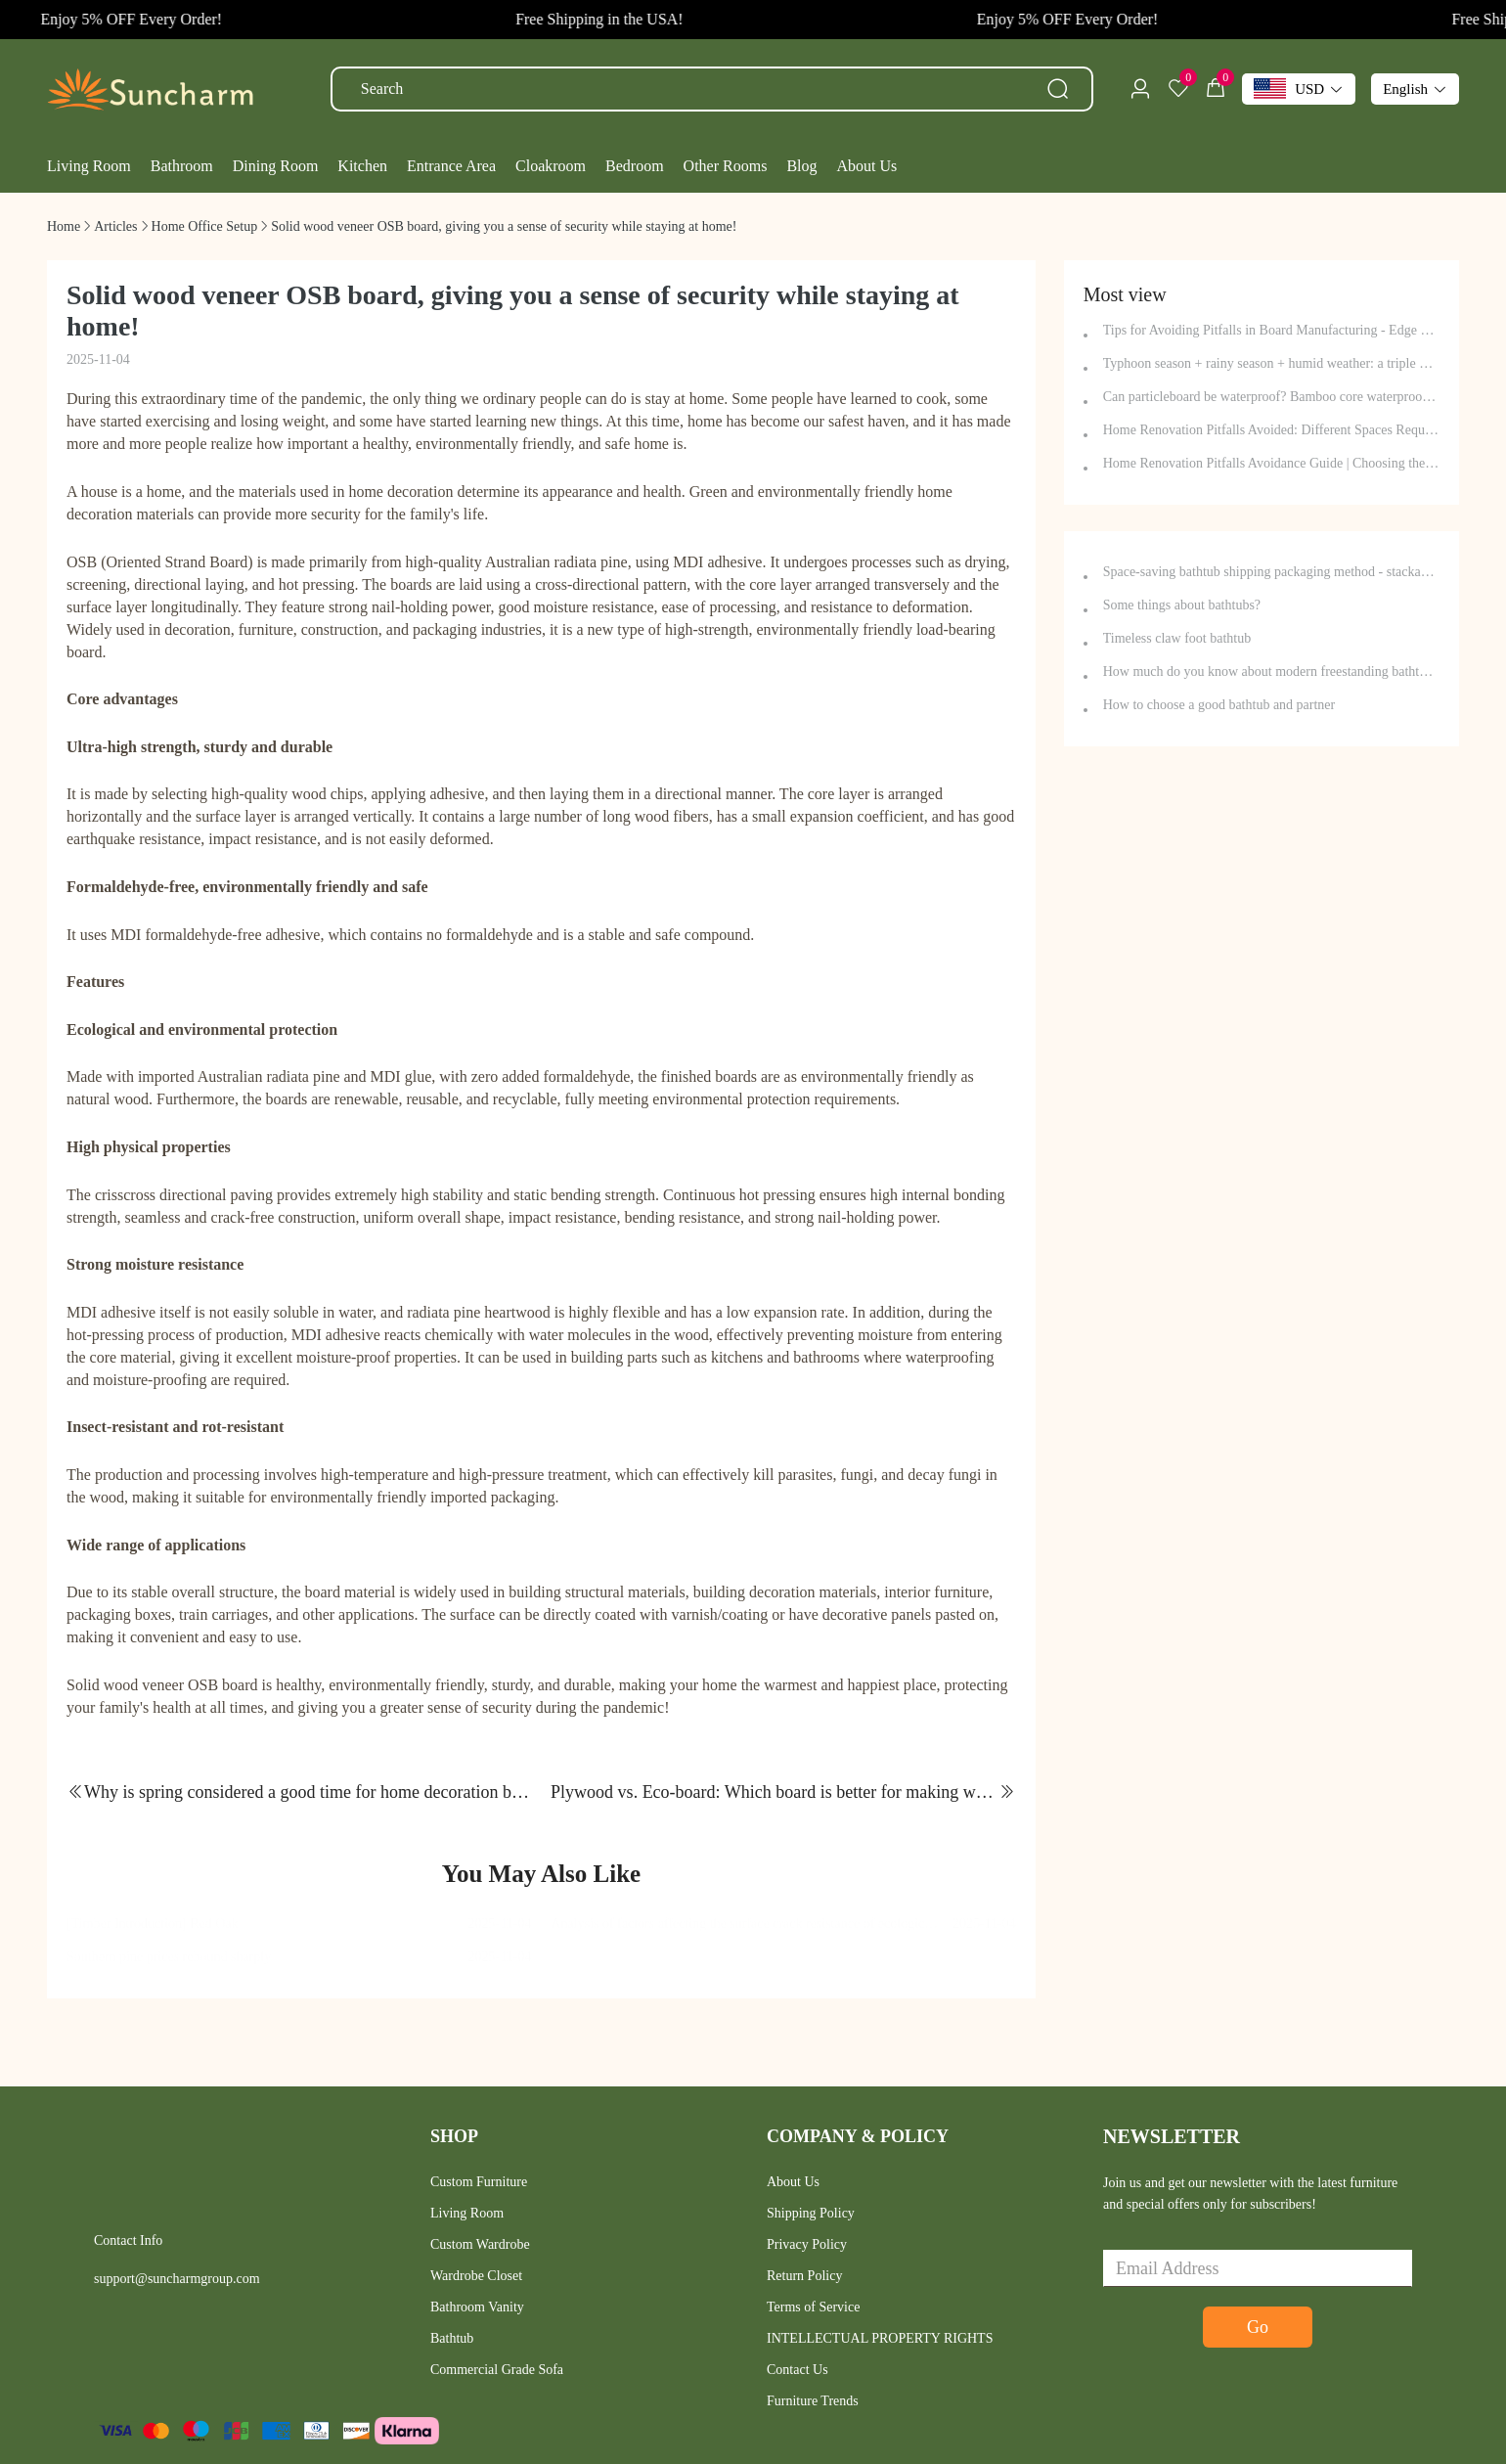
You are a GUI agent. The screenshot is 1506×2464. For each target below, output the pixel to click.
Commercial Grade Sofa (496, 2369)
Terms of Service (813, 2307)
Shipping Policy (811, 2213)
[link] (63, 226)
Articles (115, 226)
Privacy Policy (807, 2244)
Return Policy (804, 2275)
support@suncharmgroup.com (177, 2278)
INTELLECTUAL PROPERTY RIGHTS (880, 2338)
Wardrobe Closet (476, 2275)
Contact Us (797, 2369)
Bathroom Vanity (477, 2307)
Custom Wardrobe (480, 2244)
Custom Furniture (478, 2181)
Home (63, 226)
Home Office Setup (205, 226)
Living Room (467, 2213)
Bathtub (451, 2338)
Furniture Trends (813, 2401)
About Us (793, 2181)
